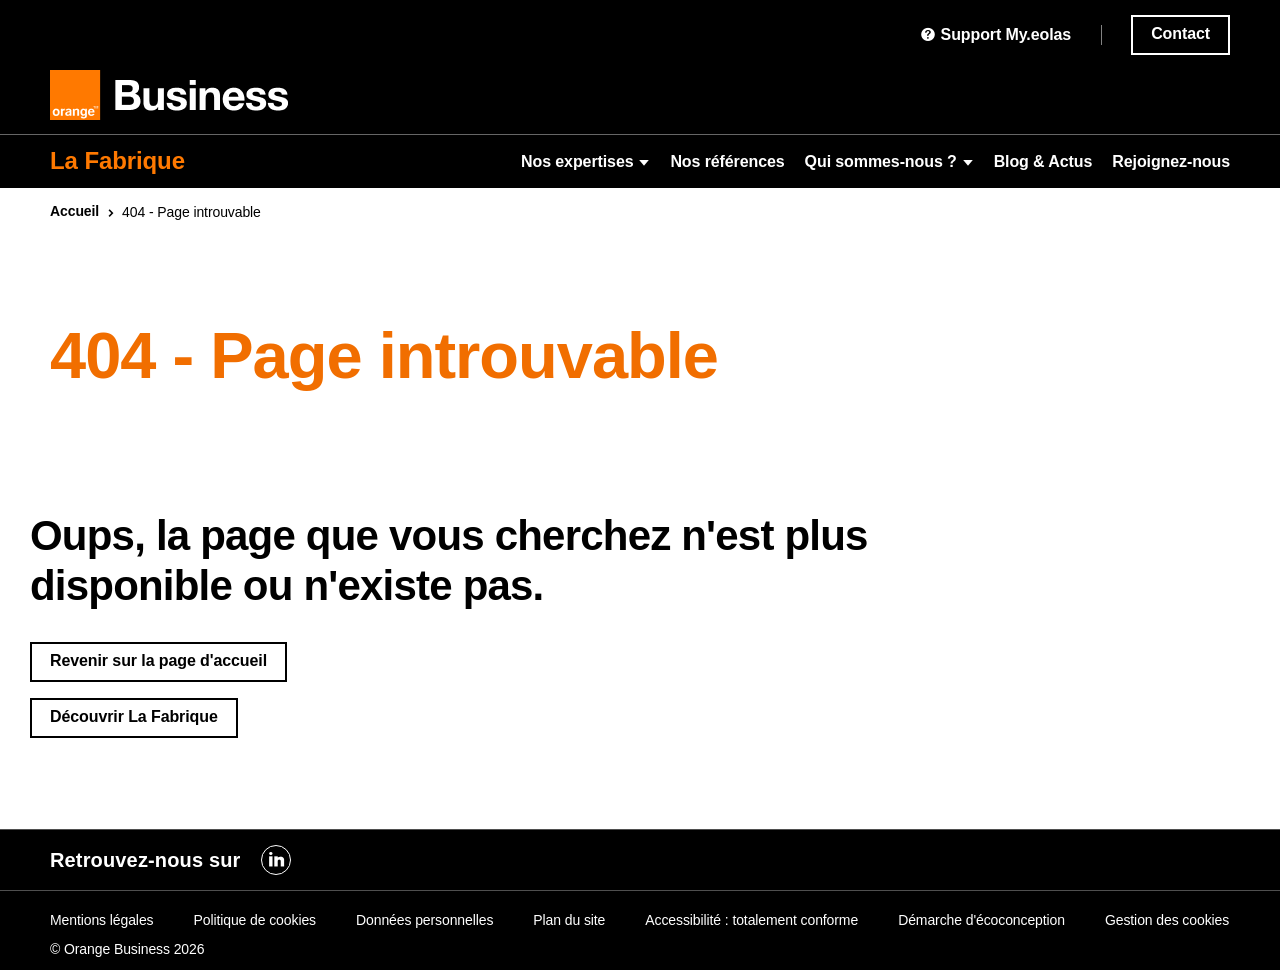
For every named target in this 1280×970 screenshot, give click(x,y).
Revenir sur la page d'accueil (158, 660)
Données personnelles (424, 920)
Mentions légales (101, 920)
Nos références (727, 161)
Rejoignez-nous (1171, 161)
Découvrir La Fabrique (134, 716)
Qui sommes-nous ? (889, 161)
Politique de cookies (254, 920)
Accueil (74, 211)
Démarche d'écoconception (981, 920)
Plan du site (569, 920)
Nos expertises (585, 161)
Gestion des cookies (1167, 920)
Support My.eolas (995, 34)
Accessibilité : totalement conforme (751, 920)
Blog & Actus (1043, 161)
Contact (1180, 33)
